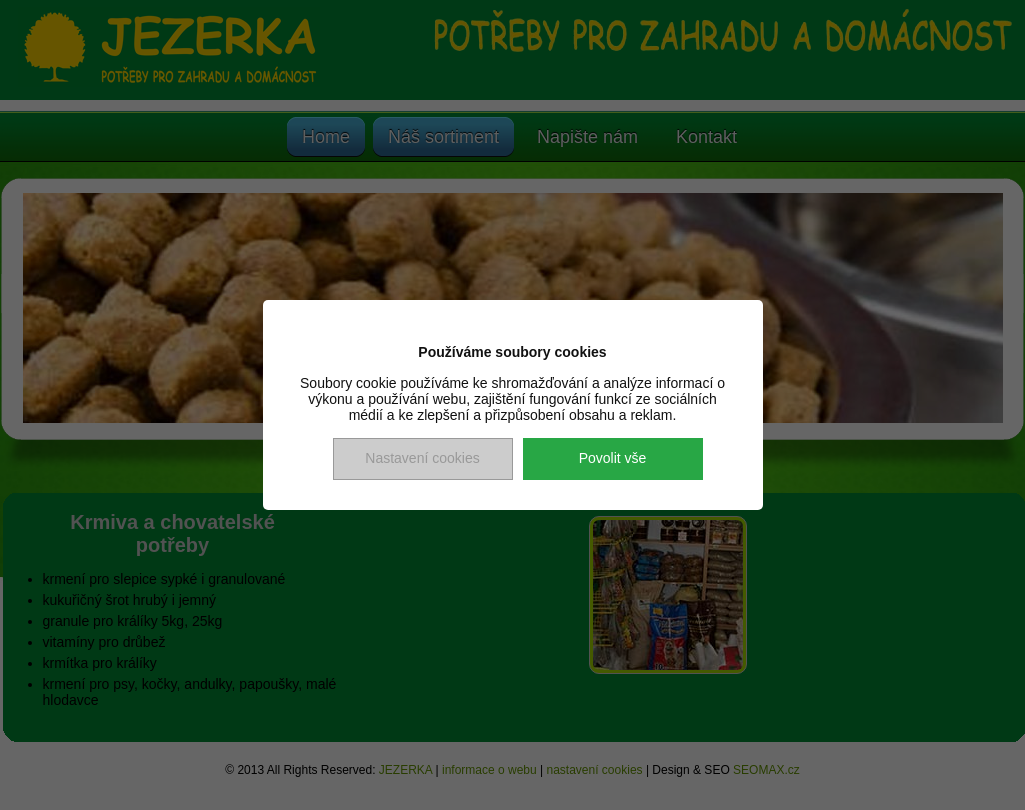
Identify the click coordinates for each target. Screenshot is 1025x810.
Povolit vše (613, 458)
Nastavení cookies (422, 458)
